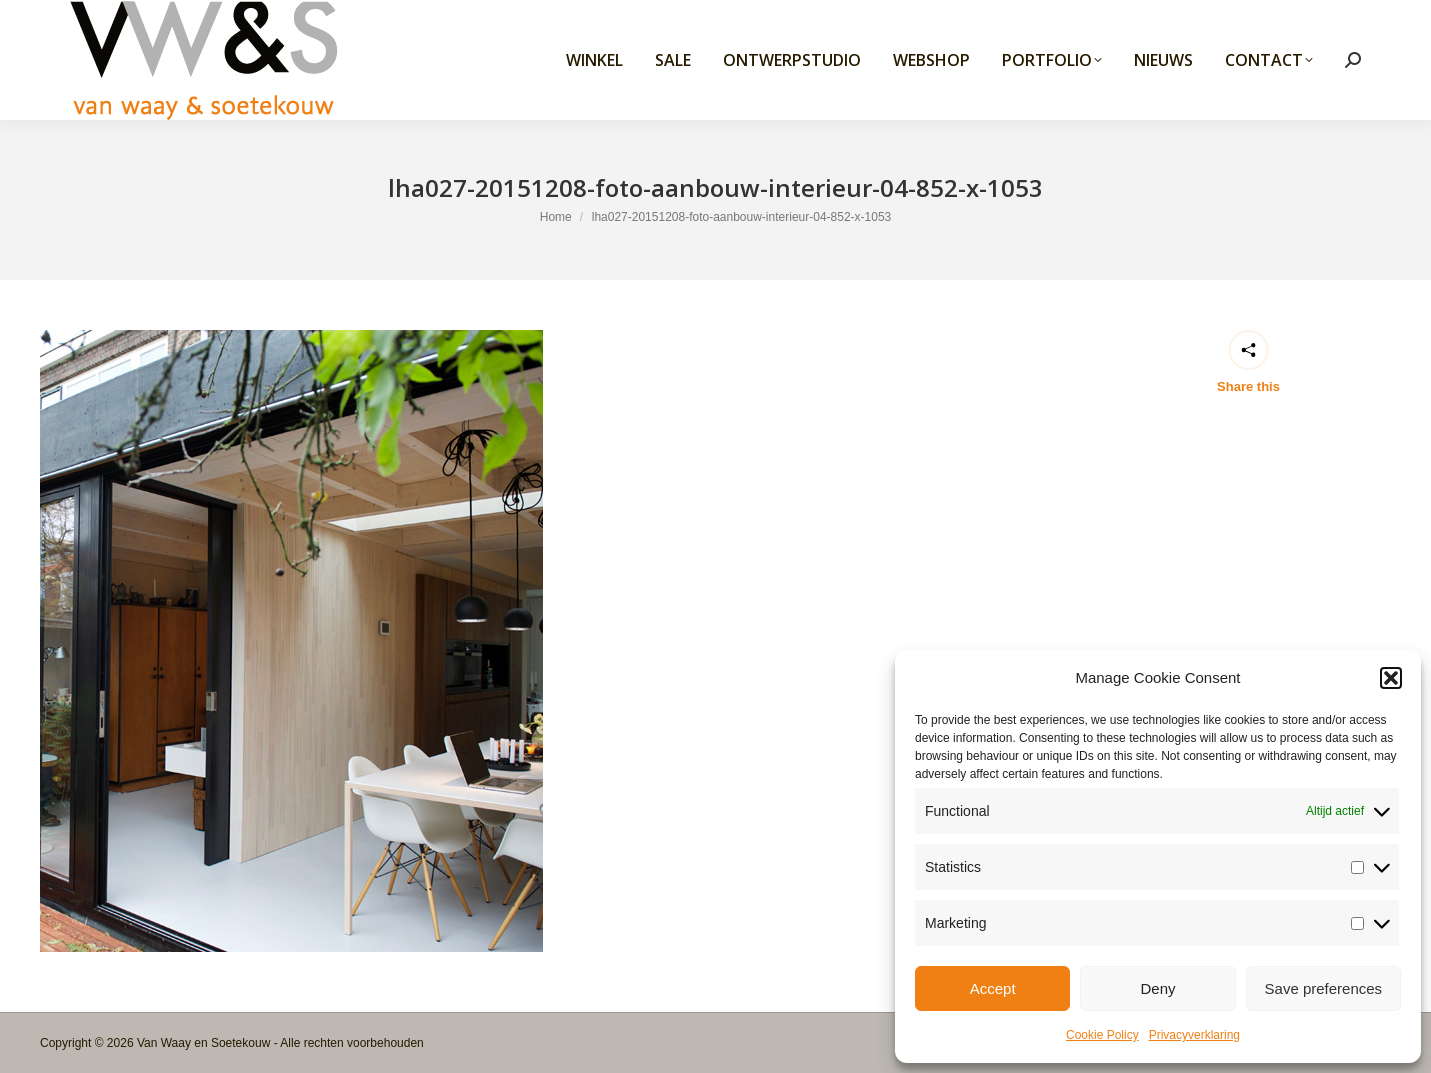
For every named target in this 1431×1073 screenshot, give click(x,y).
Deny (1157, 988)
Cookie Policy (1102, 1035)
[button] (1391, 678)
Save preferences (1324, 988)
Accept (993, 988)
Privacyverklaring (1194, 1035)
